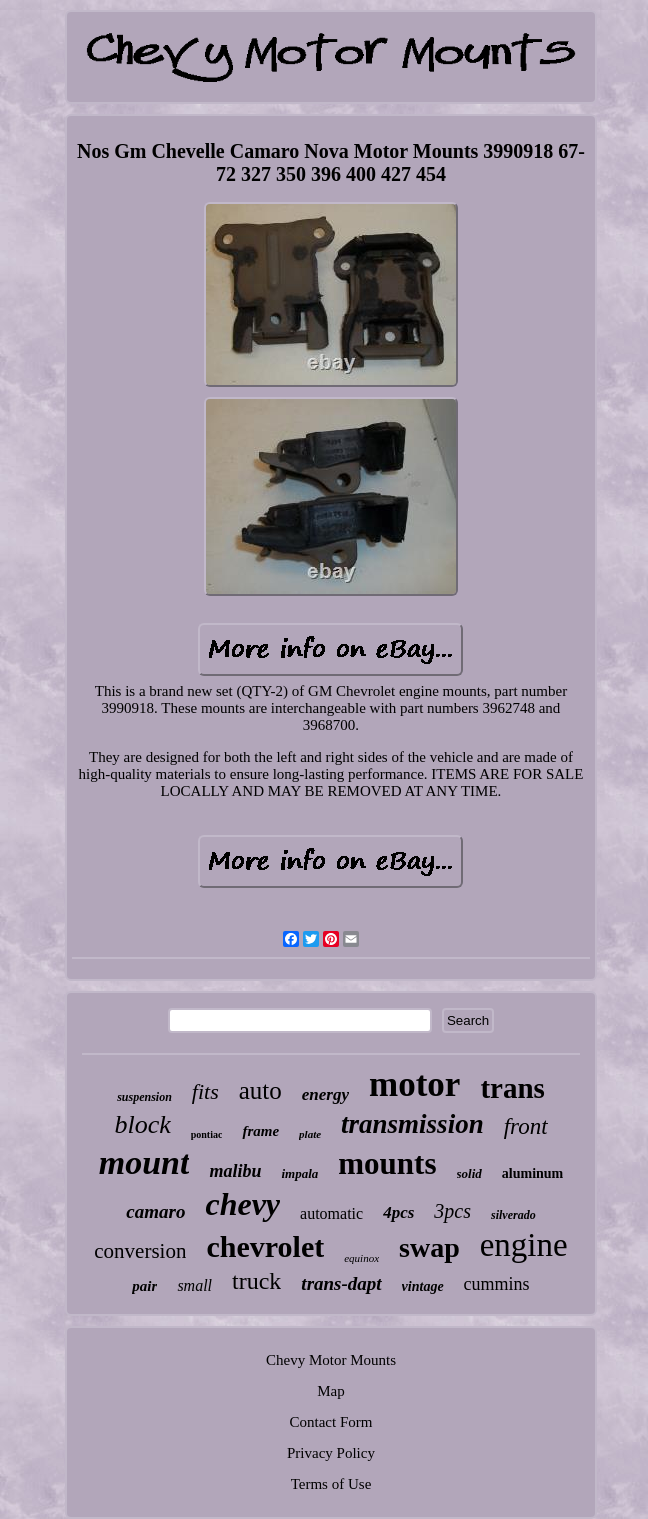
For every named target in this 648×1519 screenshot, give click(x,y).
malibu (235, 1171)
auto (260, 1090)
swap (429, 1247)
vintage (423, 1286)
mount (144, 1162)
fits (205, 1091)
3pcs (452, 1211)
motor (414, 1084)
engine (524, 1245)
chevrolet (265, 1246)
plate (310, 1134)
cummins (497, 1284)
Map (331, 1391)
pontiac (207, 1134)
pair (144, 1286)
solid (469, 1173)
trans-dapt (341, 1283)
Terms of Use (331, 1484)
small (194, 1285)
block (142, 1124)
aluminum (532, 1173)
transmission (412, 1124)
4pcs (398, 1212)
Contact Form (331, 1422)
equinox (361, 1258)
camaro (155, 1211)
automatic (331, 1213)
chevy (242, 1204)
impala (299, 1173)
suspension (144, 1097)
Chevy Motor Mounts (331, 1360)
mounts (387, 1163)
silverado (513, 1215)
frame (260, 1131)
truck (256, 1281)
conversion (140, 1251)
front (526, 1126)
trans (512, 1088)
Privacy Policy (331, 1453)
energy (325, 1094)
